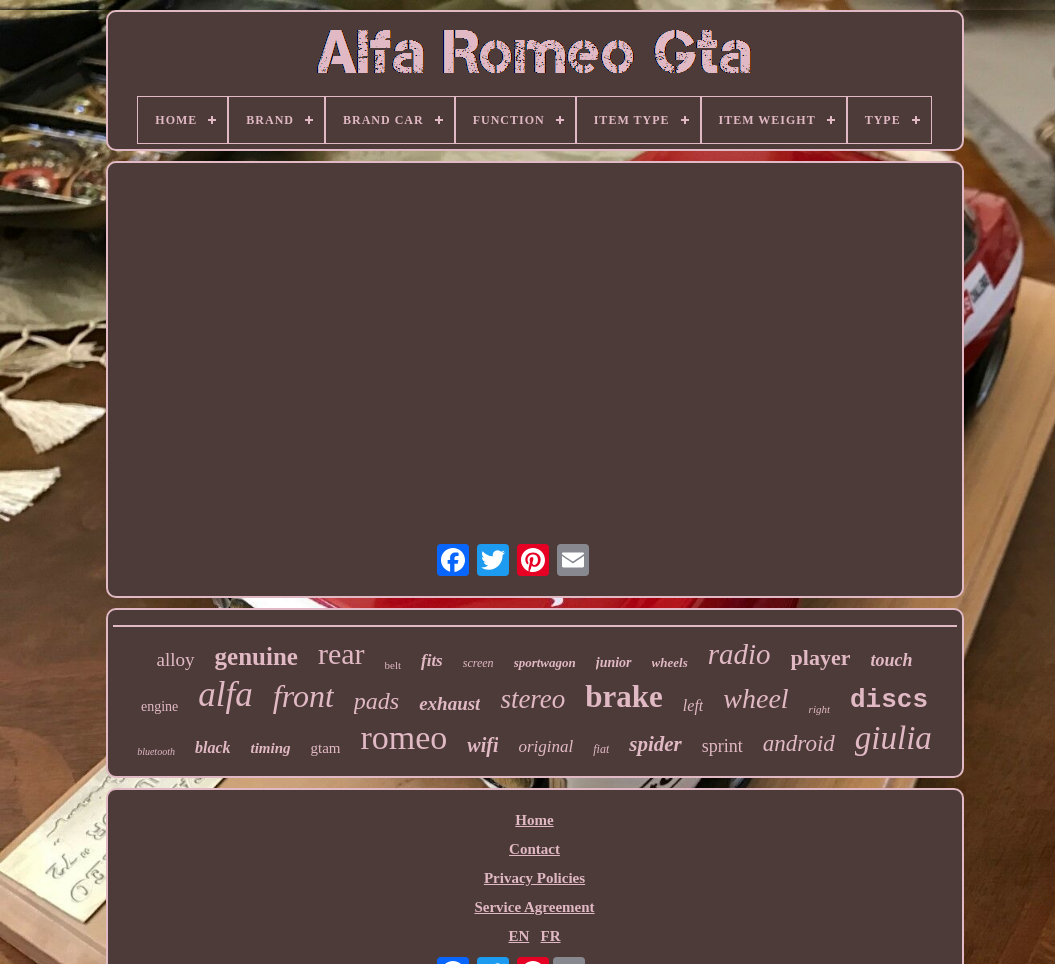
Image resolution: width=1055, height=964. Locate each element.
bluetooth (156, 751)
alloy (176, 659)
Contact (534, 849)
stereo (532, 699)
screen (478, 663)
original (545, 746)
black (213, 747)
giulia (893, 738)
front (303, 696)
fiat (601, 749)
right (819, 709)
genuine (256, 656)
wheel (755, 698)
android (799, 743)
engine (159, 706)
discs (889, 700)
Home (534, 820)
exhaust (449, 703)
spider (655, 744)
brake (624, 696)
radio (739, 654)
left (693, 705)
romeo (404, 737)
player (821, 657)
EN (518, 936)
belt (393, 665)
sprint (722, 746)
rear (341, 653)
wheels (670, 662)
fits (432, 660)
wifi (482, 745)
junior (614, 662)
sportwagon (545, 662)
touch (891, 660)
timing (270, 748)
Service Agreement (534, 907)
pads (376, 701)
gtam (326, 748)
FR (551, 936)
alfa (225, 694)
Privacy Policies (534, 878)
